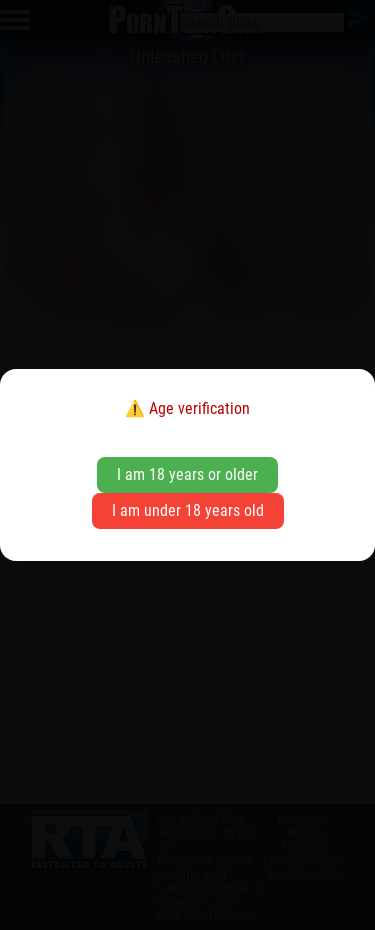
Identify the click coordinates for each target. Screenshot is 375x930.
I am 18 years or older (187, 474)
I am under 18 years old (188, 510)
